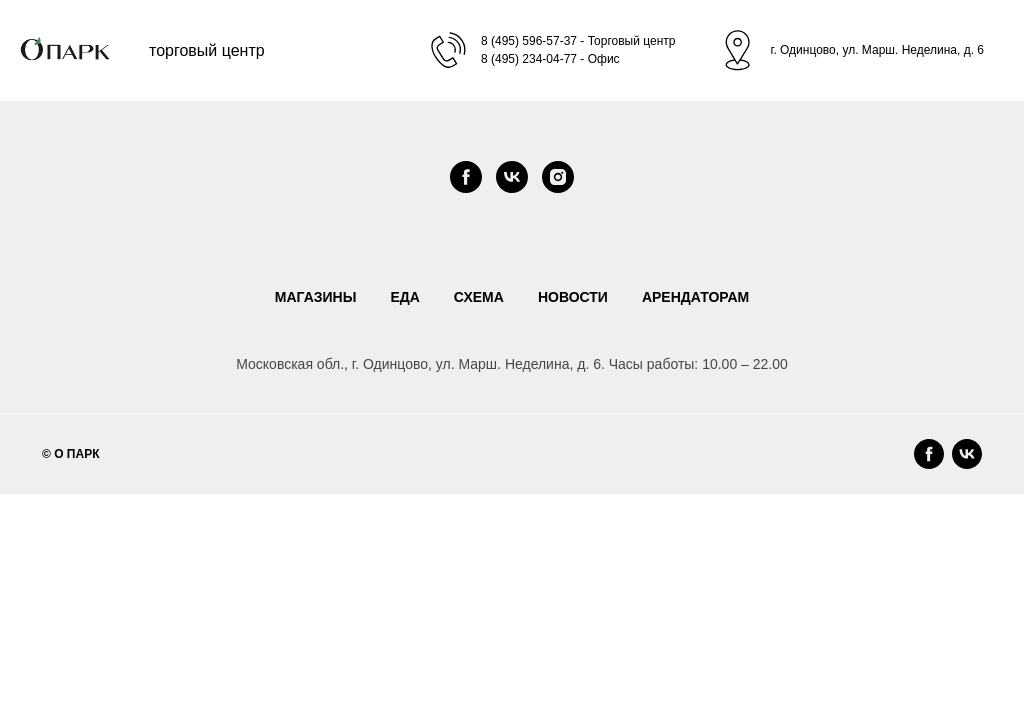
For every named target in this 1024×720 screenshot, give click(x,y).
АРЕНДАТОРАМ (695, 297)
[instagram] (558, 177)
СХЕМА (479, 297)
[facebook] (466, 177)
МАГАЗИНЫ (316, 297)
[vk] (512, 177)
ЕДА (404, 297)
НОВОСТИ (573, 297)
